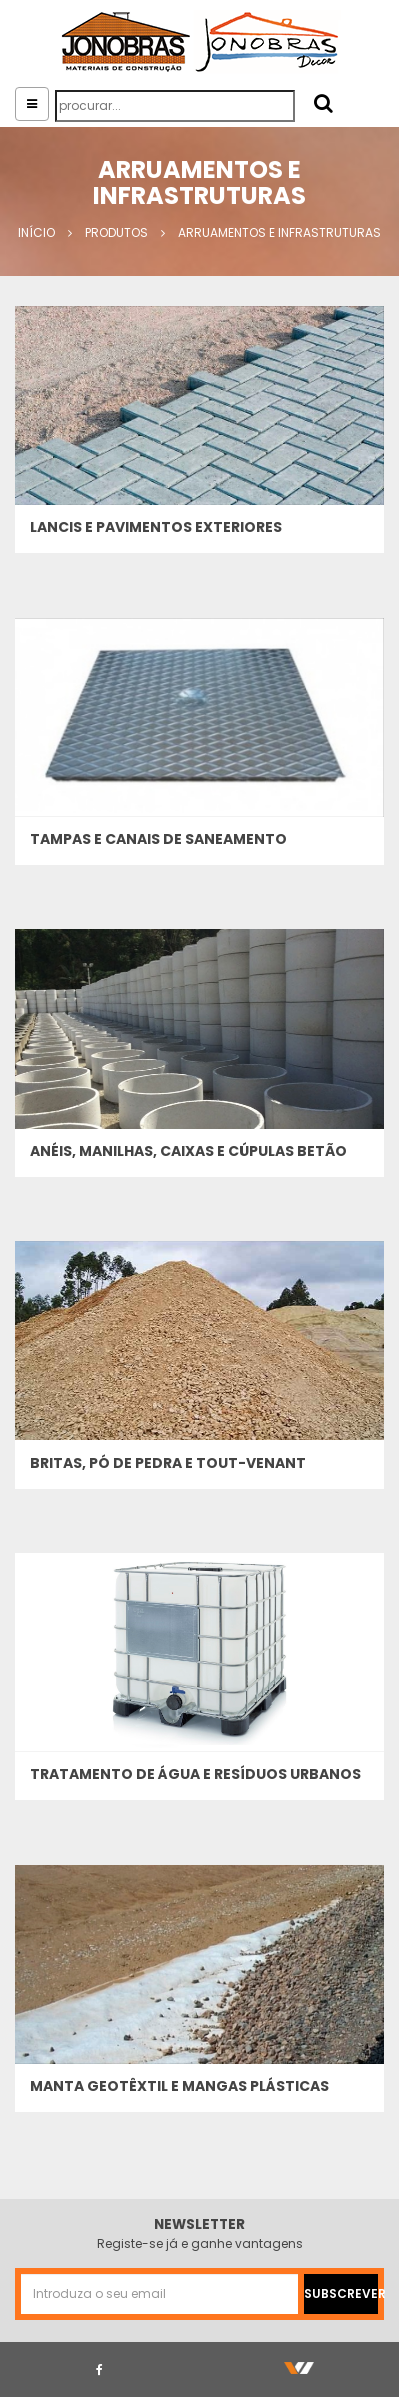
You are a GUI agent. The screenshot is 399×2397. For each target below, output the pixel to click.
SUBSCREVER (341, 2293)
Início (36, 232)
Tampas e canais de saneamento (158, 839)
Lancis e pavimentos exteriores (156, 527)
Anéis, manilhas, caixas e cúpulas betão (188, 1151)
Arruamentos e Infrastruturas (279, 232)
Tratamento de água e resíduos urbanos (195, 1774)
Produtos (116, 232)
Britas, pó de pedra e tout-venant (168, 1463)
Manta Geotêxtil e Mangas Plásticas (179, 2086)
